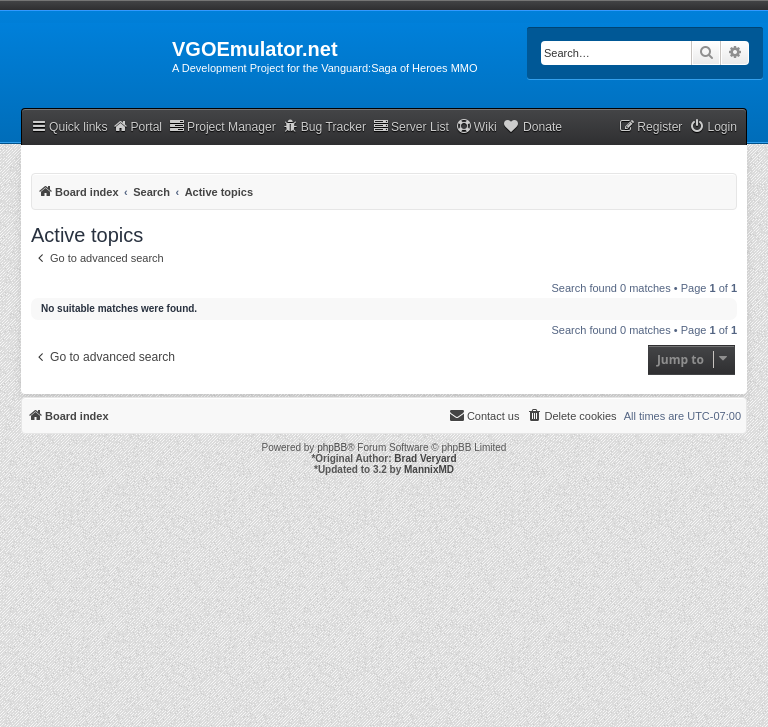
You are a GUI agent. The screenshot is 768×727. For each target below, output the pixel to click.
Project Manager (222, 126)
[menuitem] (713, 127)
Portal (137, 126)
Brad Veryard (425, 458)
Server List (411, 126)
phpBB (332, 447)
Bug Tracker (324, 126)
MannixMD (429, 469)
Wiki (476, 126)
